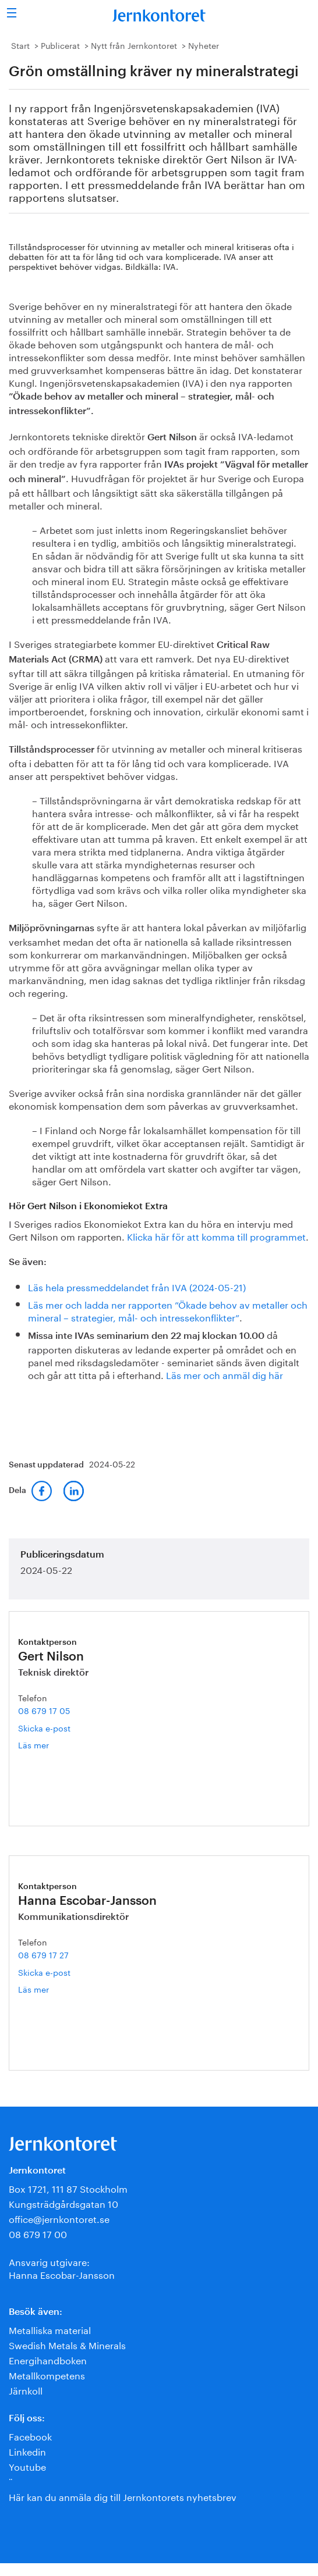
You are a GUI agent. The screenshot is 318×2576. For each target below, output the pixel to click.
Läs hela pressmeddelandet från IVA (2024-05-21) (137, 1286)
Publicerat (60, 44)
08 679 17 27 (43, 1954)
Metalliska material (50, 2329)
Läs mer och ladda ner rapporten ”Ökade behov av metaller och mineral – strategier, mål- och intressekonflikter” (168, 1310)
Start (20, 44)
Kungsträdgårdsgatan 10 (63, 2203)
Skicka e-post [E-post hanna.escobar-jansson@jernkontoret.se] (44, 1971)
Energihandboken (48, 2359)
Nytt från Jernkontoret (134, 44)
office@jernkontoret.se (59, 2218)
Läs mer (46, 1744)
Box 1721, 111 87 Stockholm (68, 2187)
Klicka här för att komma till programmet (216, 1235)
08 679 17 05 (44, 1710)
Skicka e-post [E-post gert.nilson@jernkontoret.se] (44, 1727)
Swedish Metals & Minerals (67, 2344)
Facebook (30, 2435)
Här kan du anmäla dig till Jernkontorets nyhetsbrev (122, 2496)
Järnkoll (26, 2389)
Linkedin (27, 2450)
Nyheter (203, 44)
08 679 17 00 (38, 2233)
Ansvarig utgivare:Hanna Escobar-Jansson (62, 2267)
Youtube (27, 2466)
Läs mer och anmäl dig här (224, 1374)
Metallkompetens (47, 2374)
